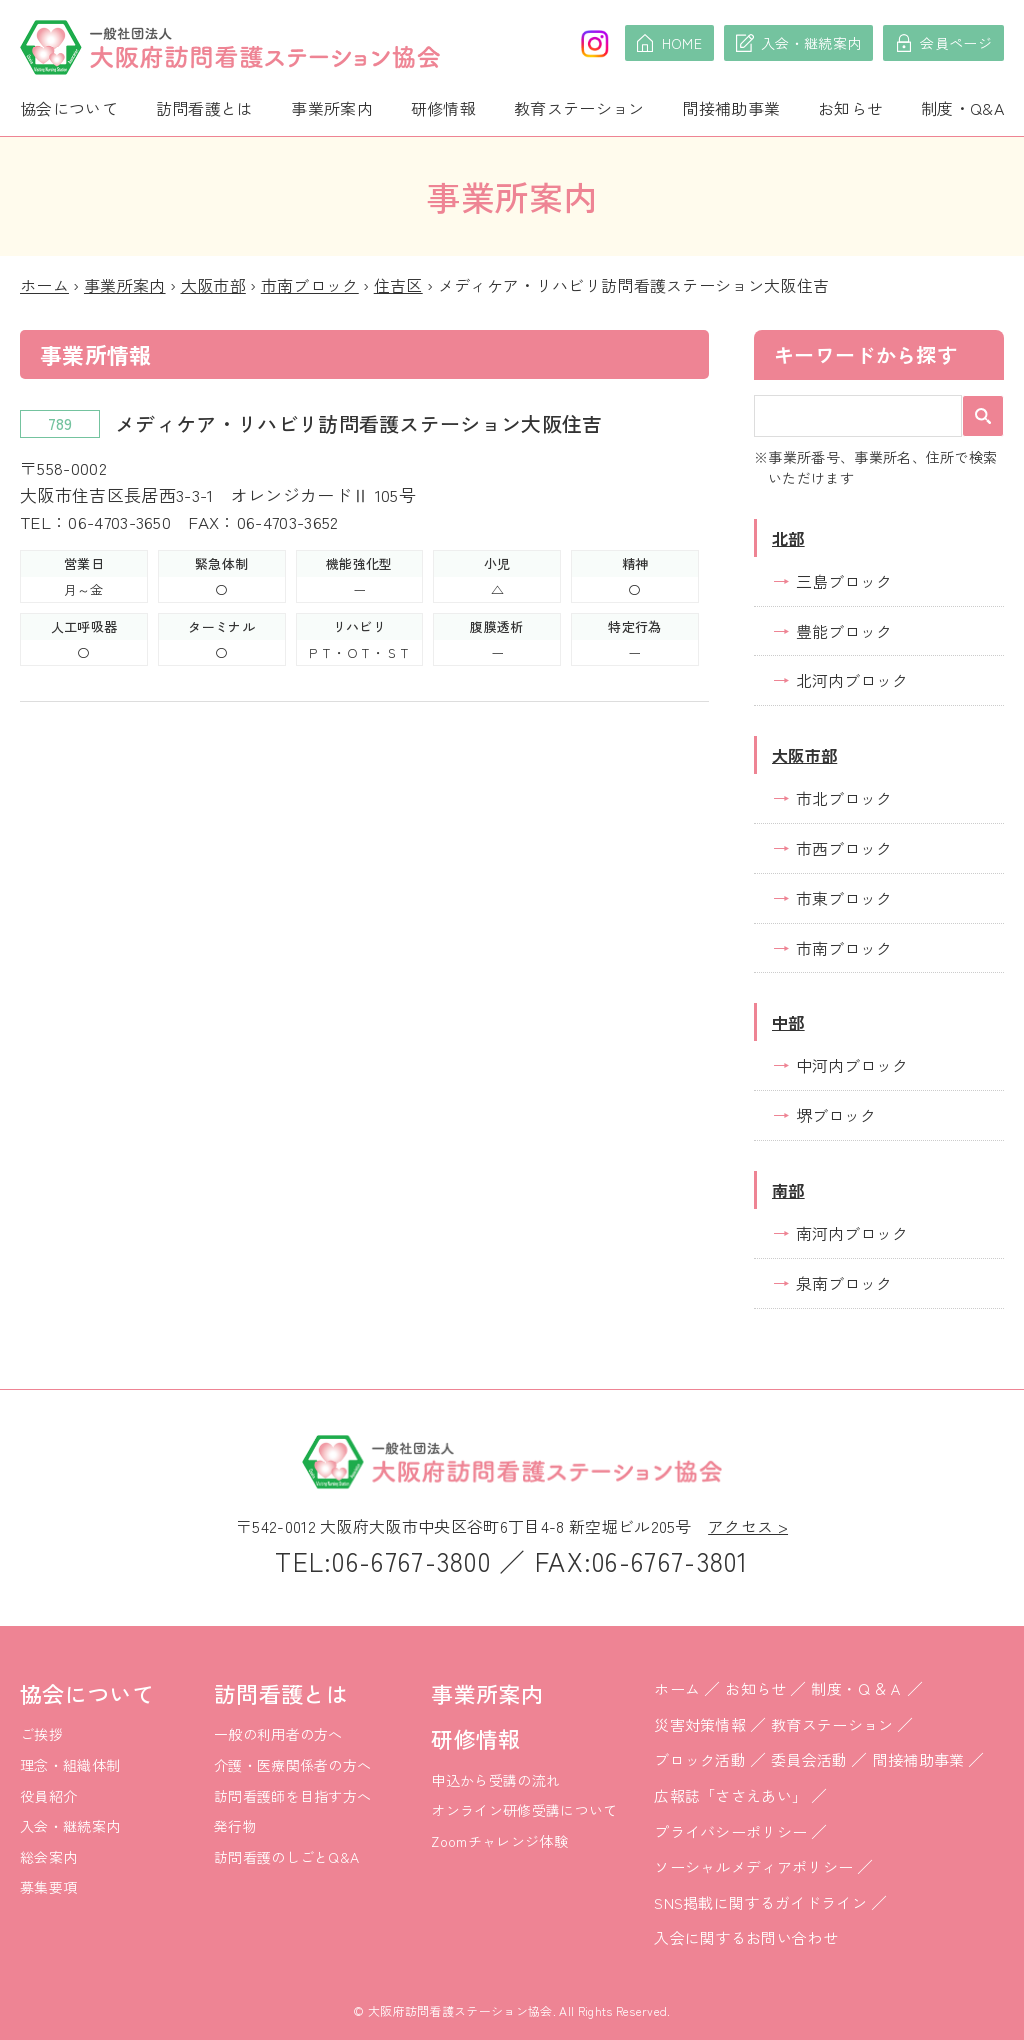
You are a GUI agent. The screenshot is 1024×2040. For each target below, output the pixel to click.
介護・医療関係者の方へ (293, 1765)
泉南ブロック (844, 1283)
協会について (69, 108)
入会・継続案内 (70, 1826)
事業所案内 (332, 108)
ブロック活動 (700, 1759)
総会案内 (48, 1857)
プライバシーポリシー (730, 1831)
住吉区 (398, 285)
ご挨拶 (41, 1734)
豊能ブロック (844, 631)
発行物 (235, 1826)
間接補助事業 (731, 108)
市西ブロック (844, 848)
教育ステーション (579, 108)
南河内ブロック (852, 1233)
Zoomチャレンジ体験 (499, 1841)
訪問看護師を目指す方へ (293, 1796)
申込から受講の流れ (495, 1780)
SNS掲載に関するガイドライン (760, 1902)
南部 (788, 1190)
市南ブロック (310, 285)
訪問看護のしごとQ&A (287, 1857)
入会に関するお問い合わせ (746, 1937)
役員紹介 (48, 1796)
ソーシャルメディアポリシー (753, 1866)
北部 (788, 538)
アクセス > (748, 1526)
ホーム (44, 285)
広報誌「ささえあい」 (730, 1795)
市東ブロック (844, 898)
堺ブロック (836, 1115)
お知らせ (850, 108)
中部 (788, 1022)
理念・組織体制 (70, 1765)
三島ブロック (844, 581)
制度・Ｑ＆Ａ (857, 1688)
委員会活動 (809, 1759)
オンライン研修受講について (524, 1810)
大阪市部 (213, 285)
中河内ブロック (852, 1065)
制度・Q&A (962, 108)
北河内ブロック (852, 680)
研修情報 (443, 108)
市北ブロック (844, 798)
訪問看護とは (205, 108)
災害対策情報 (700, 1724)
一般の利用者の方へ (278, 1734)
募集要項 (48, 1887)
